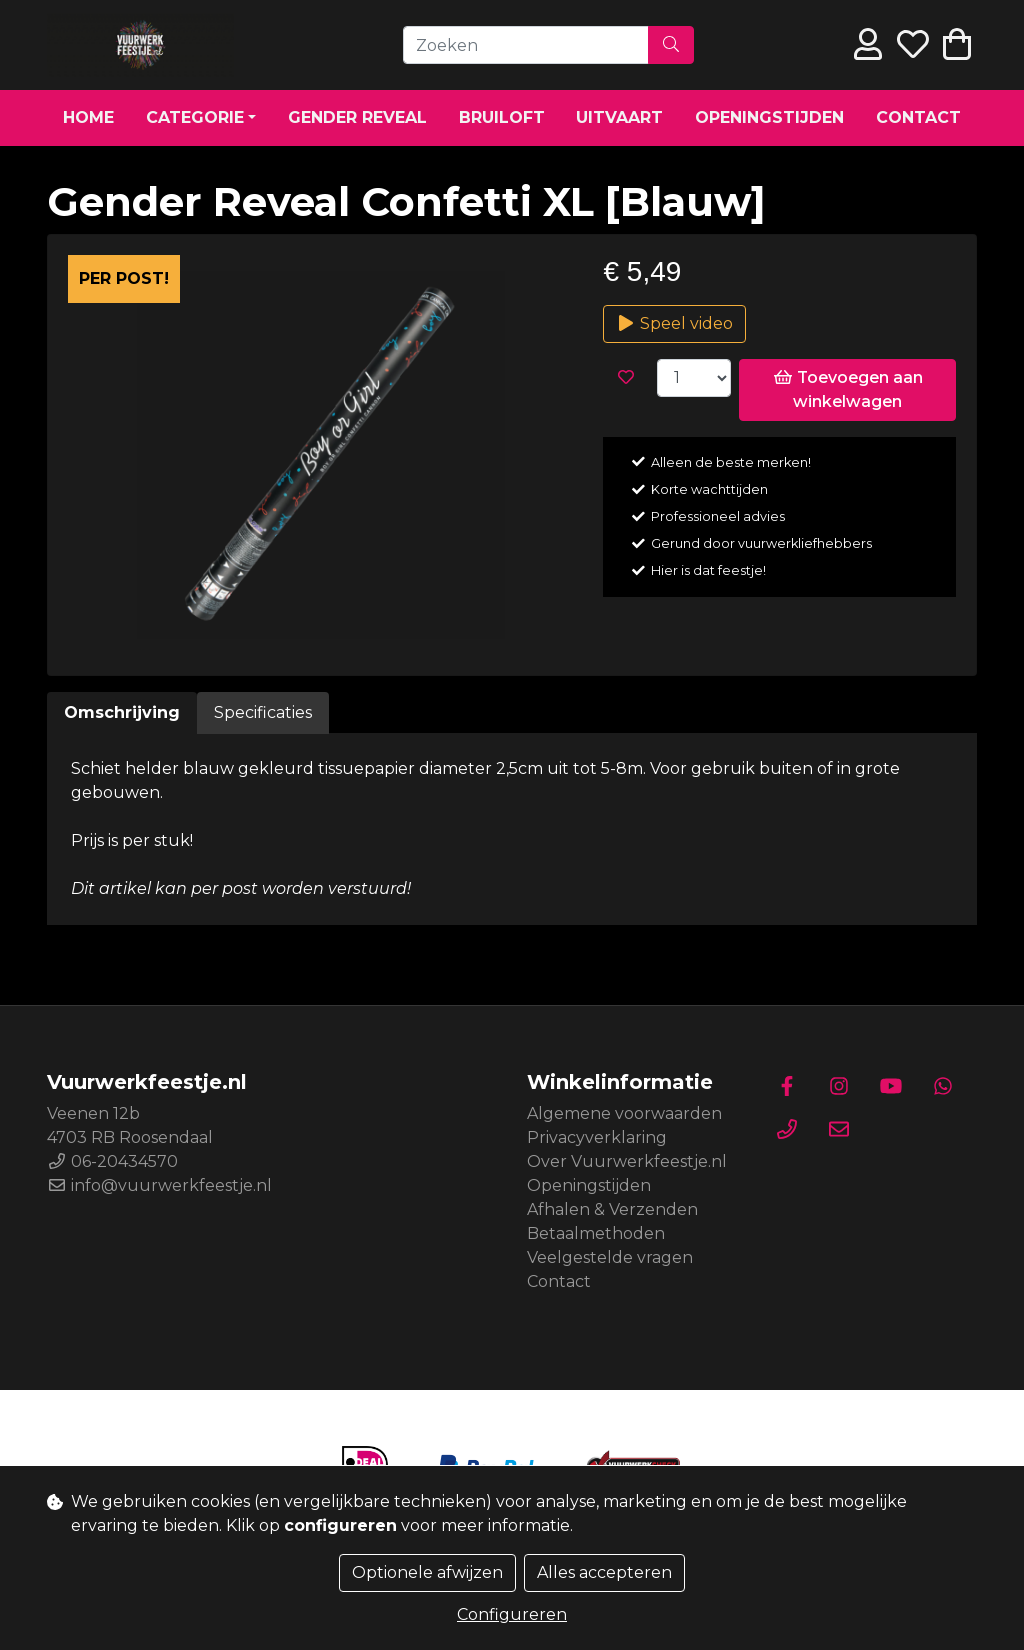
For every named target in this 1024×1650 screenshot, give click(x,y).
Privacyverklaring (597, 1137)
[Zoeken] (526, 45)
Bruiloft (502, 117)
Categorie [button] (195, 117)
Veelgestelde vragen (610, 1257)
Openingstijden (769, 117)
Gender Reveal (357, 117)
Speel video (674, 323)
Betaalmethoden (596, 1233)
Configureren (512, 1614)
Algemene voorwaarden (624, 1113)
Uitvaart (619, 117)
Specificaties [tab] (263, 712)
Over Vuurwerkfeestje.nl (627, 1161)
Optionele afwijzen (427, 1572)
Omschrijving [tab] (122, 712)
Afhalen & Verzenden (612, 1209)
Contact (918, 117)
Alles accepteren (604, 1572)
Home (88, 117)
